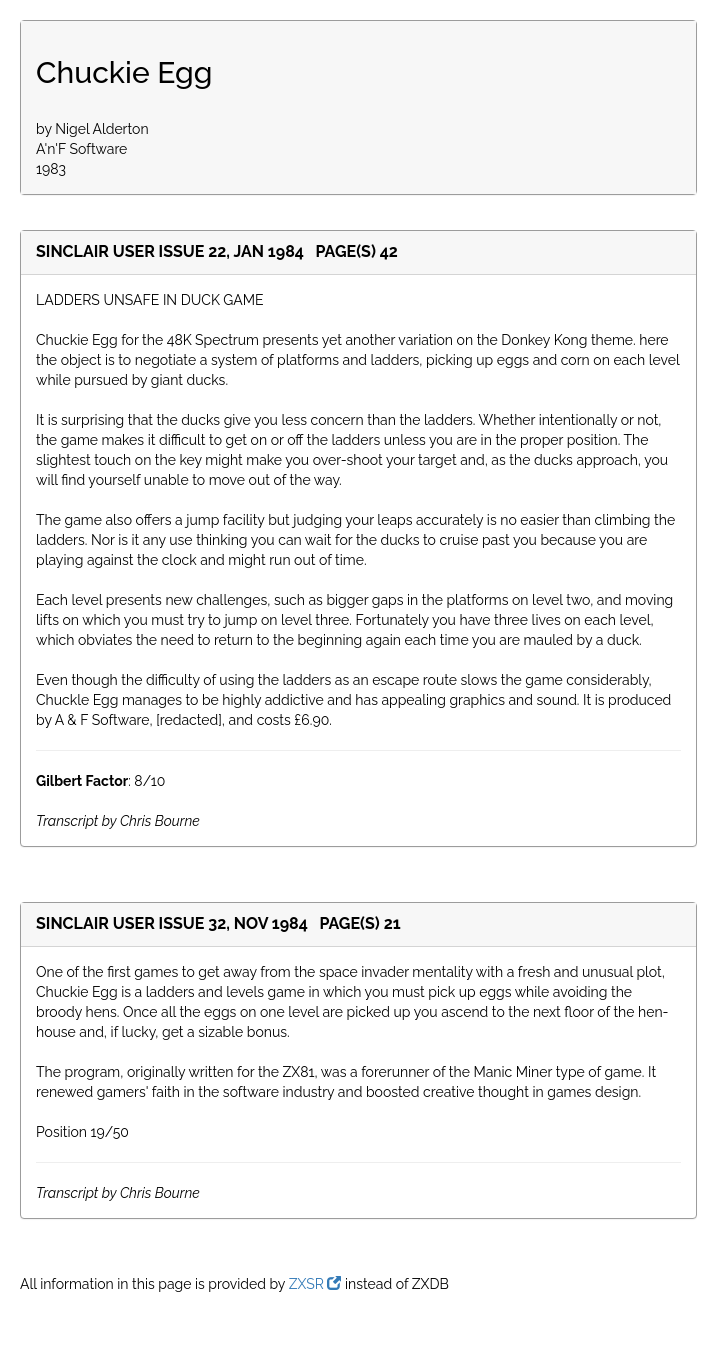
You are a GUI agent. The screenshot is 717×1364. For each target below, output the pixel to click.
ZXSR (315, 1284)
